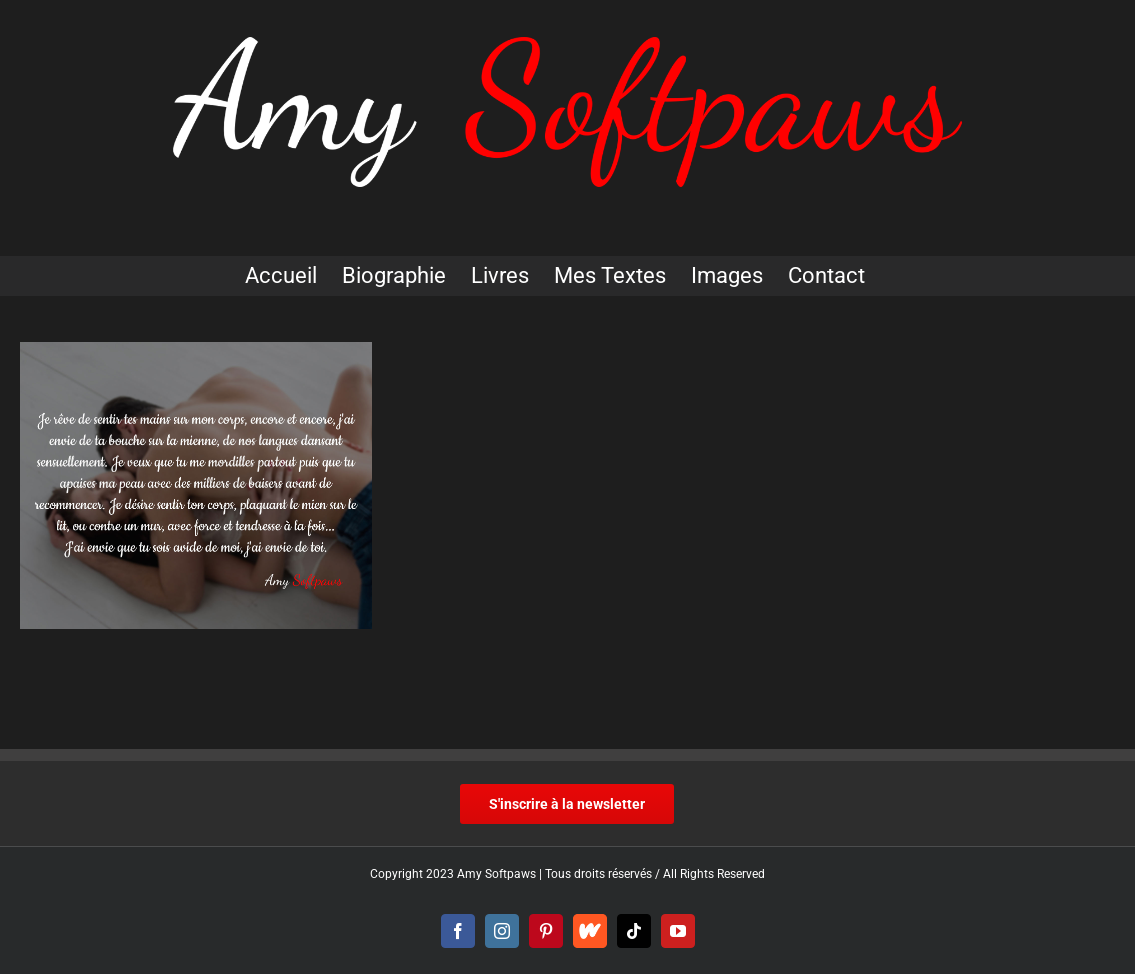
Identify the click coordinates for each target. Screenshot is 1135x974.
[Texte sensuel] (196, 485)
